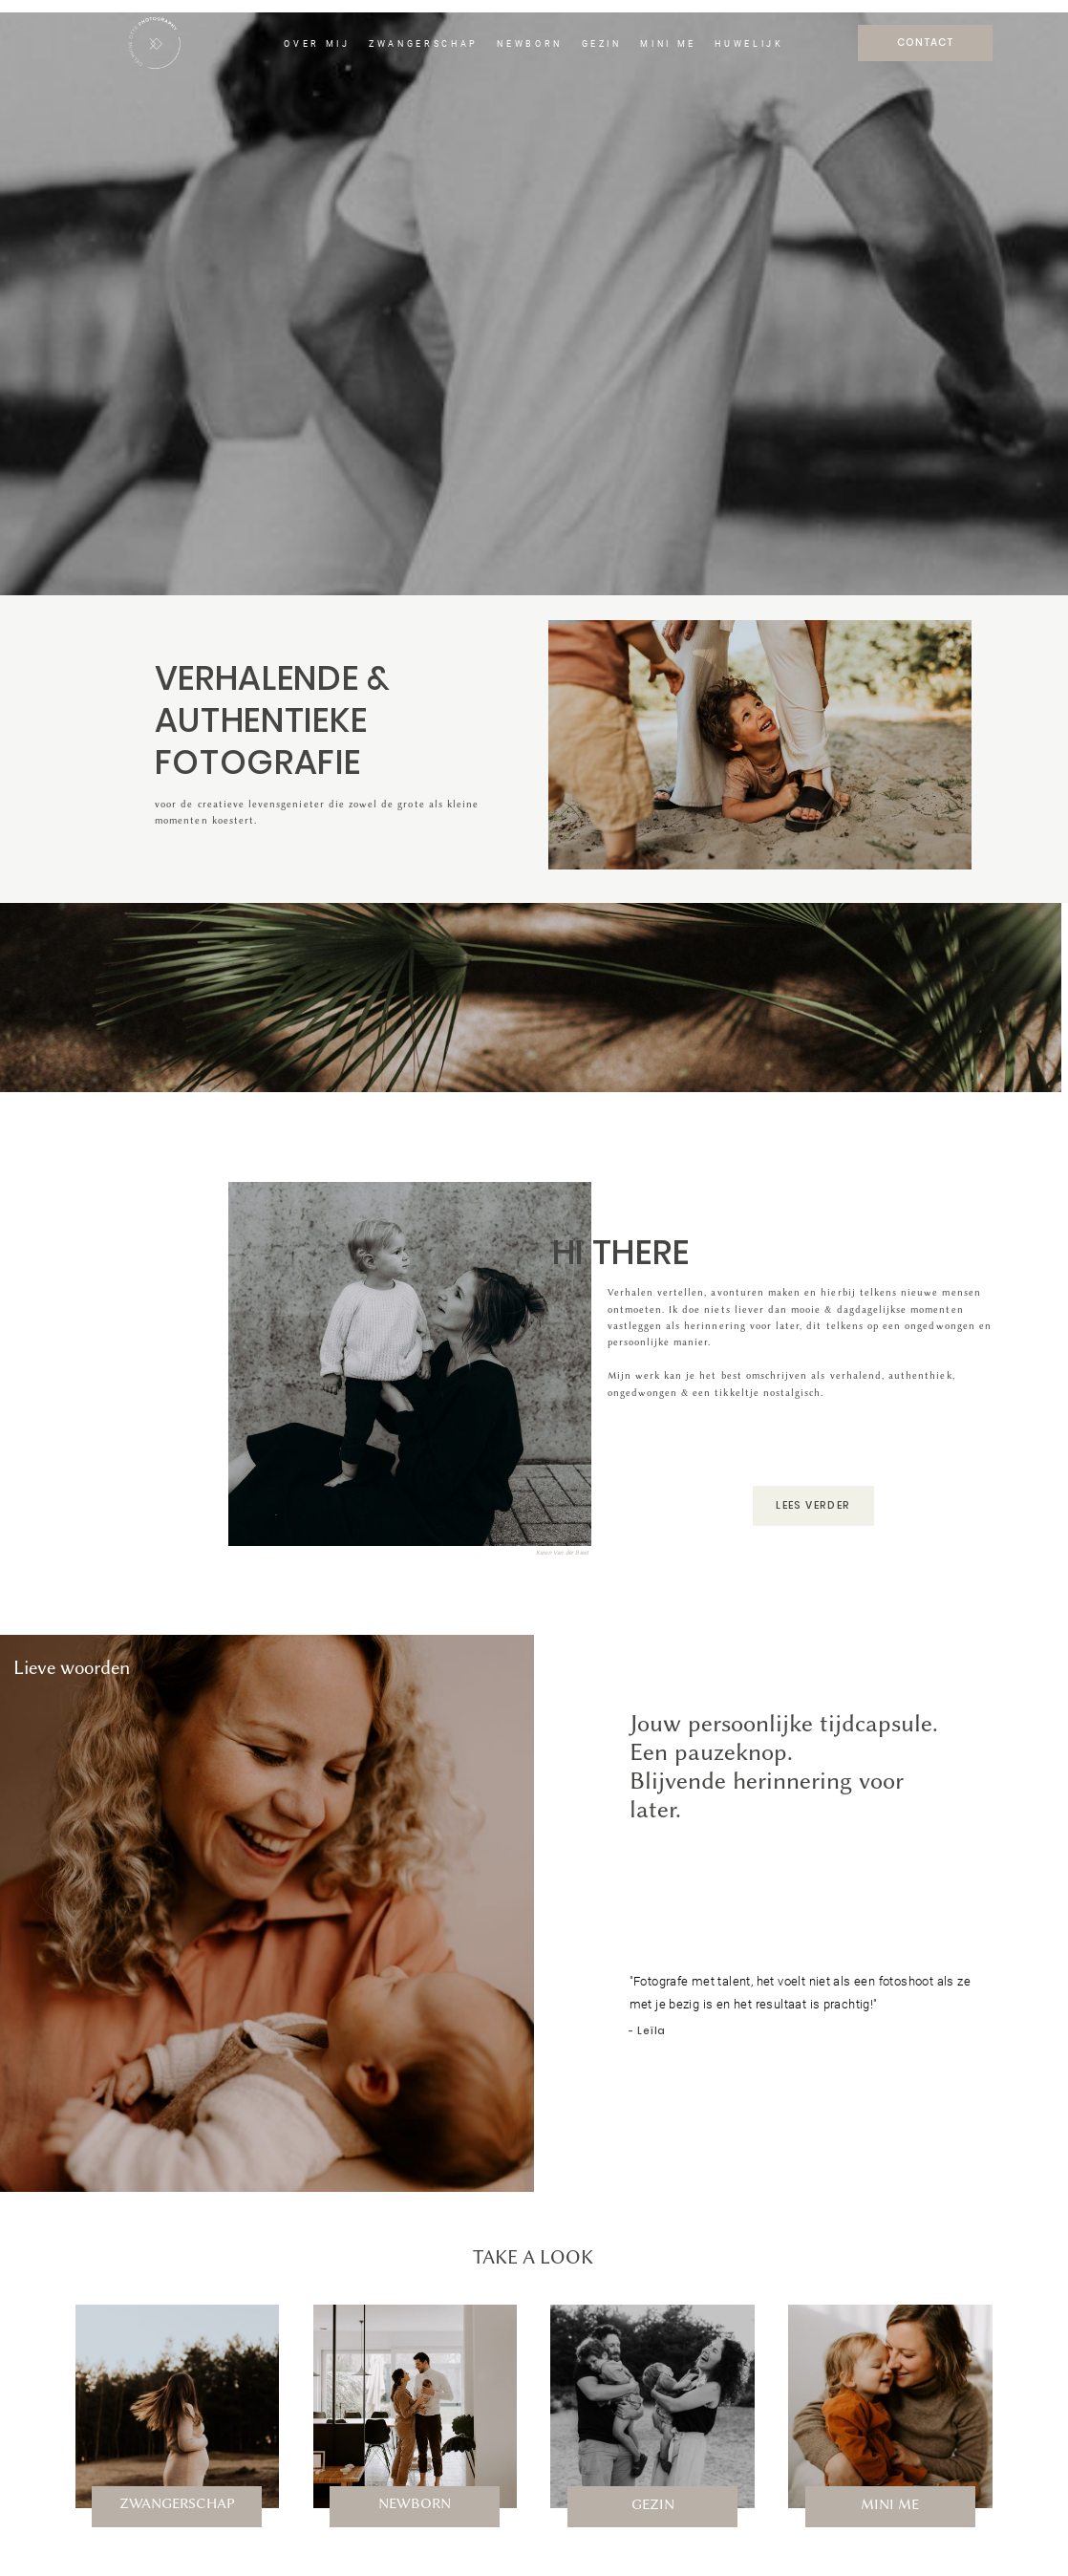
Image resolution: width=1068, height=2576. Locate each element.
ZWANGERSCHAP (424, 44)
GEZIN (602, 44)
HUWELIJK (749, 44)
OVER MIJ (317, 44)
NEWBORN (530, 44)
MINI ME (668, 44)
